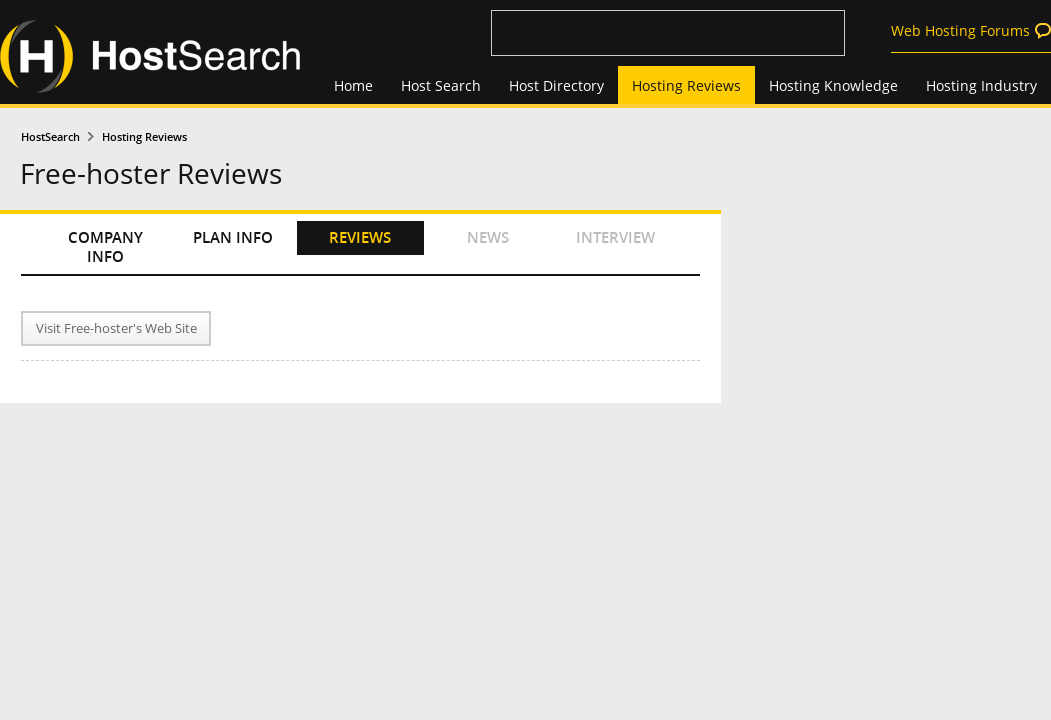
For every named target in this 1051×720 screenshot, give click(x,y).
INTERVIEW (615, 237)
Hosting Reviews (686, 85)
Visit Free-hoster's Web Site (116, 328)
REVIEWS (360, 237)
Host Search (441, 85)
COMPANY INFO (105, 247)
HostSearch (50, 136)
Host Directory (556, 85)
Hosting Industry (981, 85)
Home (353, 85)
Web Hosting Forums (960, 30)
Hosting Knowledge (833, 85)
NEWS (488, 237)
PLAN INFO (233, 237)
